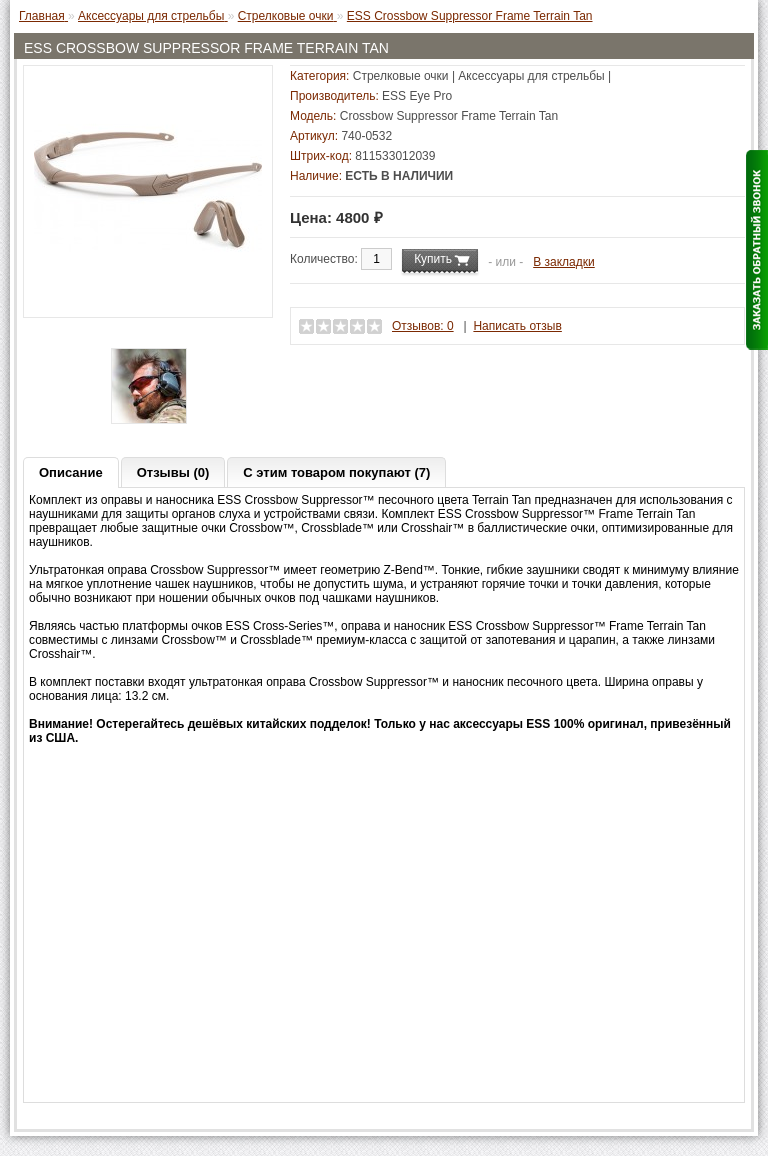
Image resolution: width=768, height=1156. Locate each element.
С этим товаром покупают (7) (336, 472)
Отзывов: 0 (423, 326)
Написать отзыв (517, 326)
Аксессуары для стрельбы (531, 76)
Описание (71, 472)
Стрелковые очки (401, 76)
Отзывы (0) (173, 472)
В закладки (564, 262)
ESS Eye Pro (417, 96)
